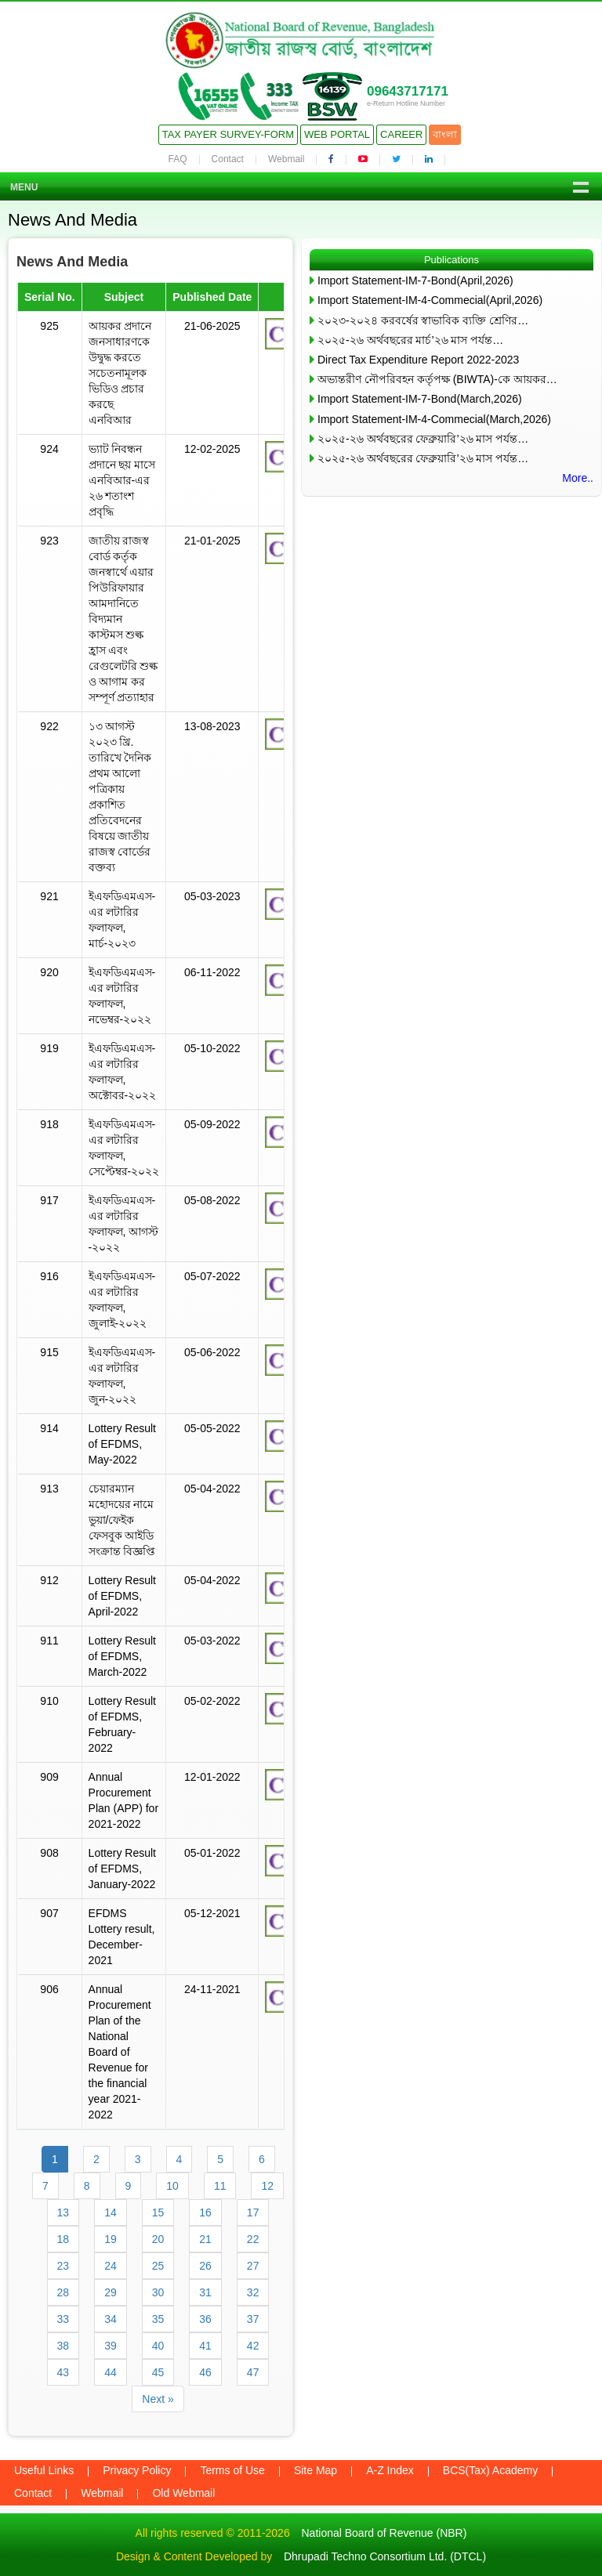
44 (110, 2372)
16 (205, 2212)
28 (63, 2292)
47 (253, 2372)
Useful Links (44, 2470)
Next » (157, 2399)
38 (63, 2345)
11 (220, 2186)
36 (205, 2319)
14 (110, 2212)
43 (63, 2372)
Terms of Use (232, 2470)
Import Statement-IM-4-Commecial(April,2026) (429, 300)
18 (63, 2239)
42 (253, 2345)
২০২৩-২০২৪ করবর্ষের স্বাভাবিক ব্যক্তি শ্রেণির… (422, 320)
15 (158, 2212)
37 (253, 2319)
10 (172, 2186)
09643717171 (407, 91)
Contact (228, 159)
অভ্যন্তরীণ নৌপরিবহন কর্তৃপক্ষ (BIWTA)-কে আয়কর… (437, 379)
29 (110, 2292)
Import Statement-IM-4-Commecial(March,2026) (434, 419)
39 (110, 2345)
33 (63, 2319)
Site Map (315, 2470)
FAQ (178, 159)
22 (253, 2239)
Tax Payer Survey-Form (228, 134)
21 (205, 2239)
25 (158, 2265)
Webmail (286, 159)
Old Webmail (183, 2493)
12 (267, 2186)
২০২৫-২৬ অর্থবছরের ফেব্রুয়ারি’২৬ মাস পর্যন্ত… (422, 438)
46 (205, 2372)
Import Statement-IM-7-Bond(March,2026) (419, 399)
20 (158, 2239)
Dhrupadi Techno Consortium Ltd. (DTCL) (385, 2556)
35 (158, 2319)
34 (110, 2319)
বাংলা (445, 134)
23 (63, 2265)
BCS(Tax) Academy (490, 2470)
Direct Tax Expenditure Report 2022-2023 (418, 359)
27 (253, 2265)
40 (158, 2345)
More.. (577, 478)
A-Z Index (390, 2470)
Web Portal (337, 134)
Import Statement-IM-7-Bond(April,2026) (415, 280)
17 (253, 2212)
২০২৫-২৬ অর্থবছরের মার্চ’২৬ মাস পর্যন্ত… (410, 340)
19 (110, 2239)
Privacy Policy (137, 2470)
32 (253, 2292)
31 (205, 2292)
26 (205, 2265)
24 (110, 2265)
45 (158, 2372)
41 (205, 2345)
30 (158, 2292)
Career (401, 134)
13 (63, 2212)
